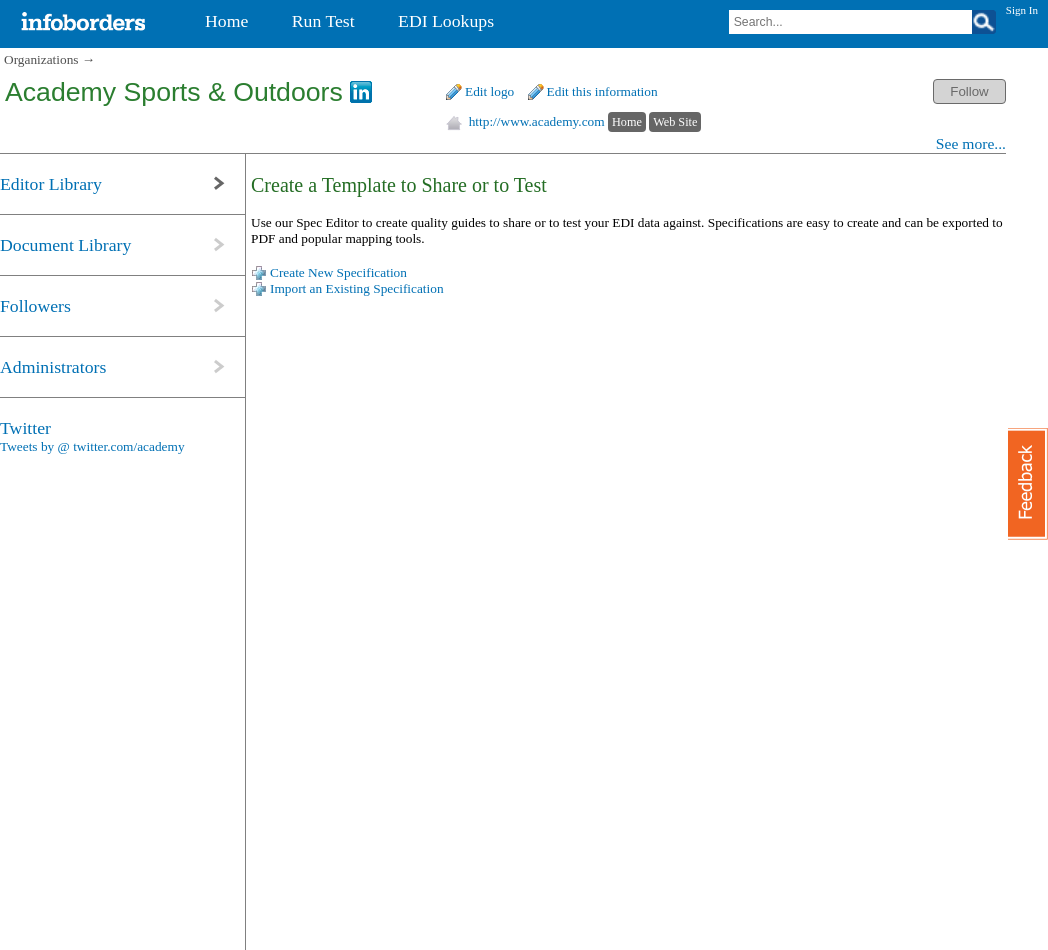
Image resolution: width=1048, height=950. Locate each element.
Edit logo (489, 91)
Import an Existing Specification (357, 288)
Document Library (65, 245)
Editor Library (51, 184)
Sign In (1022, 10)
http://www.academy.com (537, 121)
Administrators (53, 367)
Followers (35, 306)
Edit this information (602, 91)
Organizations (41, 59)
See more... (971, 143)
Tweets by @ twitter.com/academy (92, 446)
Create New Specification (338, 272)
